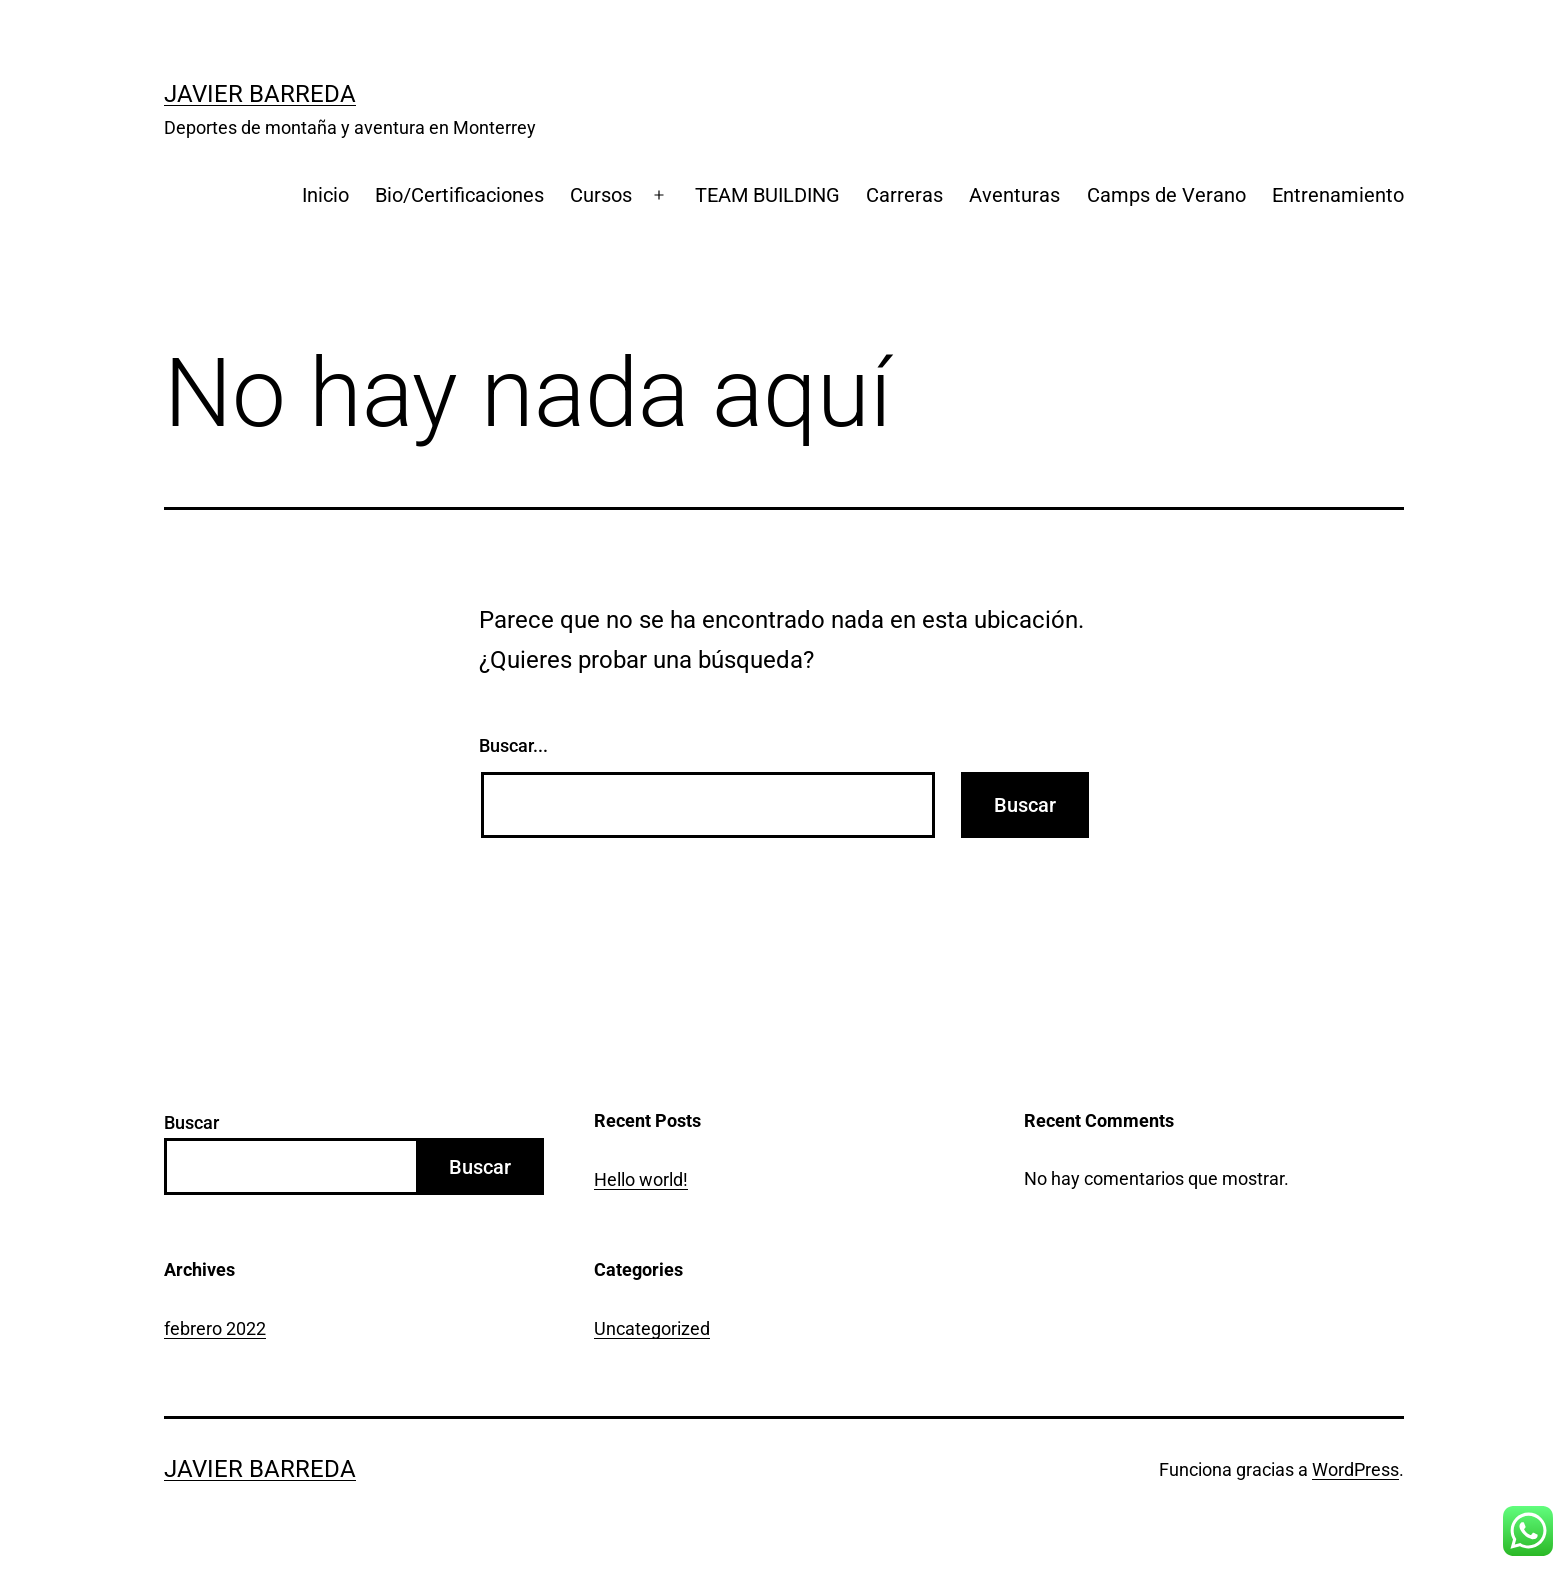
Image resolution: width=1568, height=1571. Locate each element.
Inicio (325, 195)
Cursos (601, 195)
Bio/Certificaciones (459, 195)
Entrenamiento (1338, 195)
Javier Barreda (260, 94)
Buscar (191, 1122)
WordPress (1355, 1469)
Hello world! (641, 1179)
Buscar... (513, 745)
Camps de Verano (1166, 195)
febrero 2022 (215, 1328)
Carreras (904, 195)
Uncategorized (652, 1328)
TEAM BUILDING (767, 195)
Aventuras (1014, 195)
